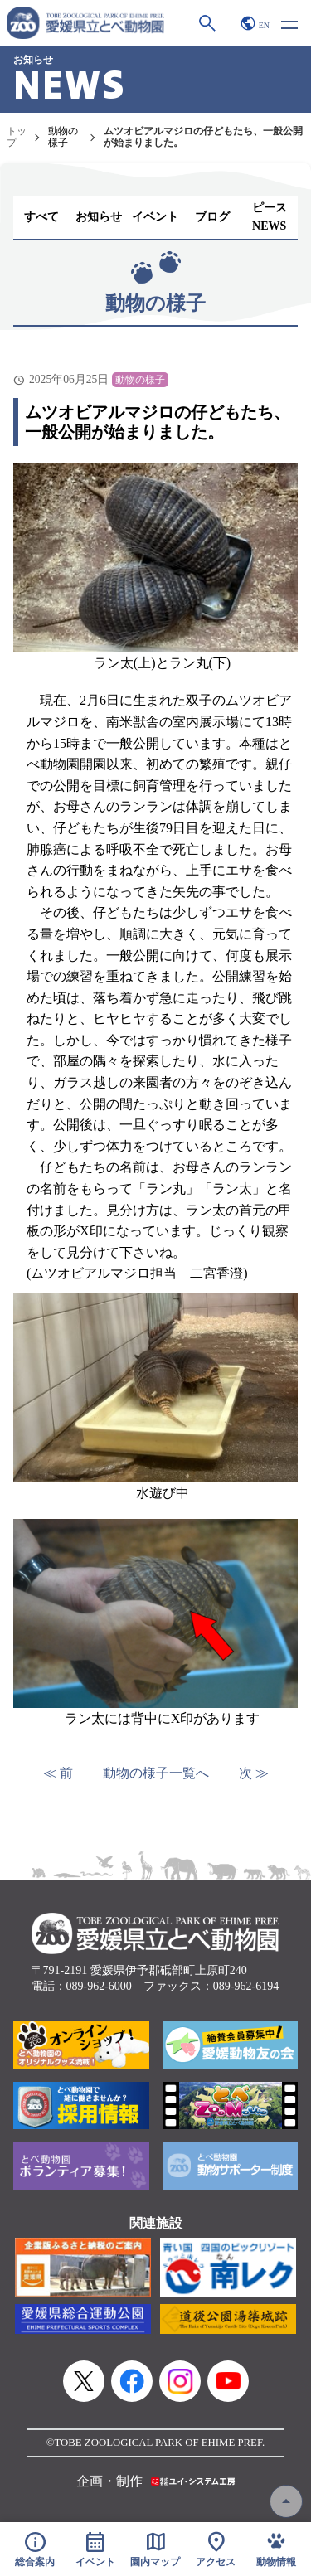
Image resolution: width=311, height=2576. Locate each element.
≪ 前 (58, 1773)
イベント (155, 217)
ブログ (212, 217)
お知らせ (98, 217)
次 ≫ (254, 1773)
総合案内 (35, 2549)
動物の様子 (63, 136)
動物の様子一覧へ (156, 1773)
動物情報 (276, 2549)
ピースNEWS (269, 216)
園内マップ (155, 2549)
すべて (41, 217)
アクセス (216, 2549)
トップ (17, 136)
